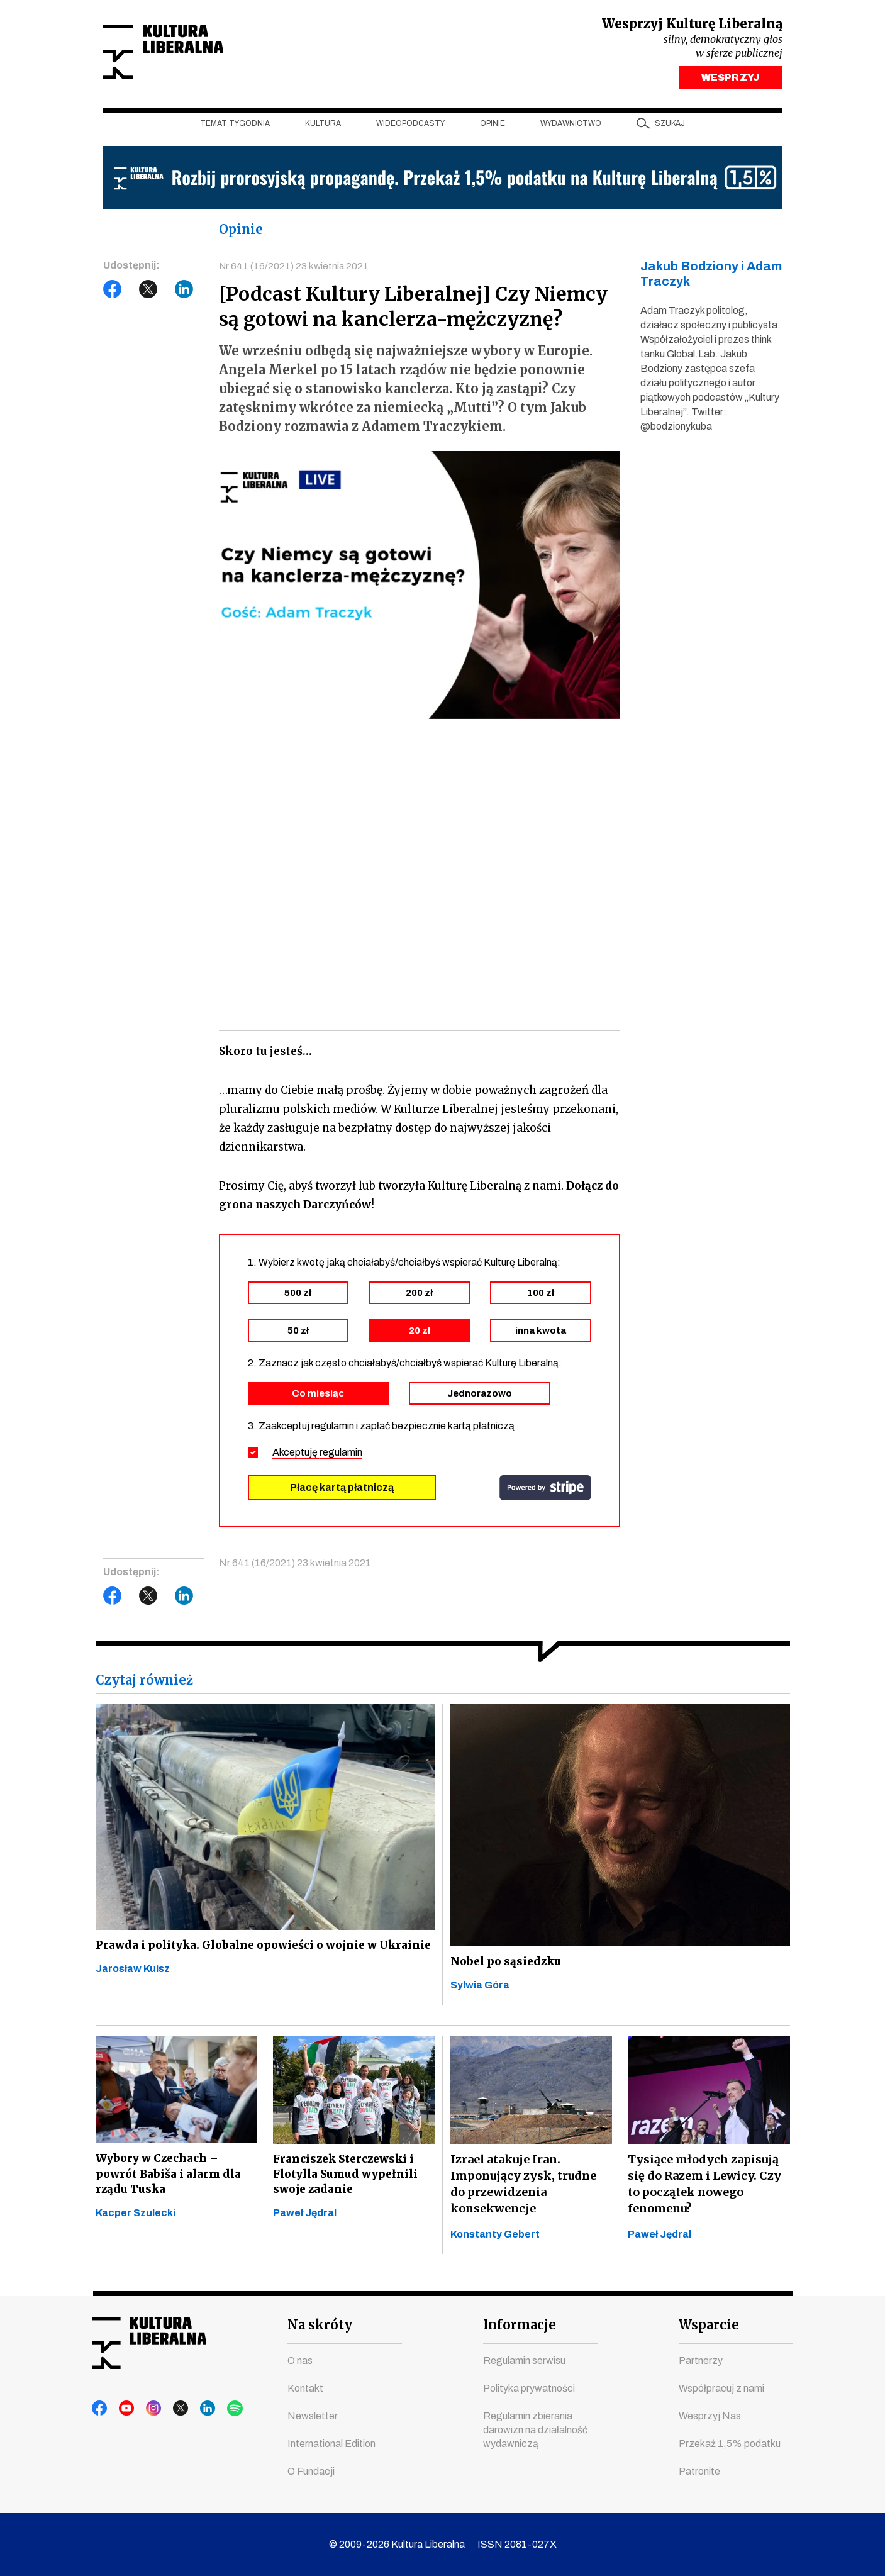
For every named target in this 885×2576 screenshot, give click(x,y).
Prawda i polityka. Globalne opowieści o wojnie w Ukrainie (239, 1958)
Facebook (112, 292)
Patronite (699, 2471)
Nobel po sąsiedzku (506, 1967)
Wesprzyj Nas (710, 2416)
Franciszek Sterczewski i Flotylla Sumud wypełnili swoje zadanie (347, 2182)
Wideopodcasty (410, 126)
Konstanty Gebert (495, 2241)
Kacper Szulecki (135, 2224)
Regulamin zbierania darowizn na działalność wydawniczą (535, 2430)
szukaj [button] (670, 126)
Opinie (492, 126)
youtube (124, 2408)
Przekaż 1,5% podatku (730, 2443)
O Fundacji (311, 2471)
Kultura (323, 126)
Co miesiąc (318, 1398)
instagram (148, 2408)
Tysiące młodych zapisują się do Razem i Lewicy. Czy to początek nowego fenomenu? (704, 2190)
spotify (219, 2408)
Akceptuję (317, 1456)
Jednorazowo (479, 1398)
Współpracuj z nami (721, 2388)
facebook (100, 2408)
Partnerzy (701, 2360)
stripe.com (545, 1492)
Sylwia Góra (479, 1992)
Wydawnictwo (570, 126)
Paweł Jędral (305, 2224)
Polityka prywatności (529, 2388)
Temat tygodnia (235, 126)
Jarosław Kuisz (133, 1992)
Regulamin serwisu (524, 2360)
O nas (300, 2360)
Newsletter (312, 2416)
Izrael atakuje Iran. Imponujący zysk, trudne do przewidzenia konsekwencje (523, 2190)
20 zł (419, 1335)
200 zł (419, 1297)
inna (540, 1335)
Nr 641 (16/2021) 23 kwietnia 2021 (295, 269)
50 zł (298, 1335)
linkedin (195, 2408)
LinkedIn (184, 292)
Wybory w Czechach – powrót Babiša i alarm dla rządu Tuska (169, 2182)
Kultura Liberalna (186, 54)
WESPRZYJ (730, 80)
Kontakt (305, 2388)
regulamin (341, 1456)
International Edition (331, 2443)
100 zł (540, 1297)
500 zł (297, 1297)
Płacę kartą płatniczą (342, 1491)
